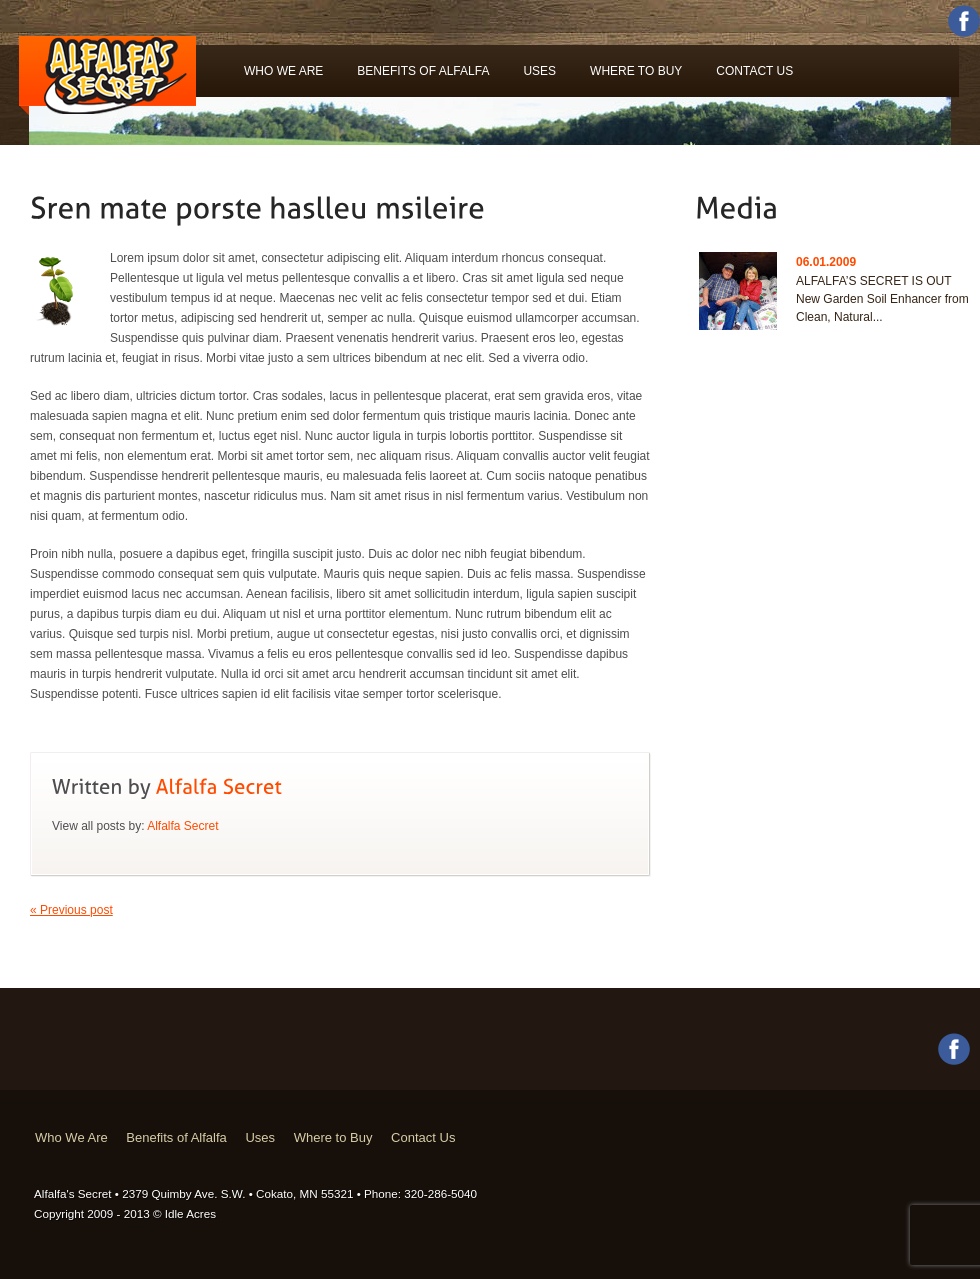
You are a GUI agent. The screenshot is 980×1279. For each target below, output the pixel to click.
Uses (539, 71)
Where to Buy (636, 71)
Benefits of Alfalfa (423, 71)
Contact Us (754, 71)
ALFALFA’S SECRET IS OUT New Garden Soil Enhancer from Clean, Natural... (882, 299)
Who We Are (283, 71)
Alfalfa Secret (182, 826)
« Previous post (71, 910)
